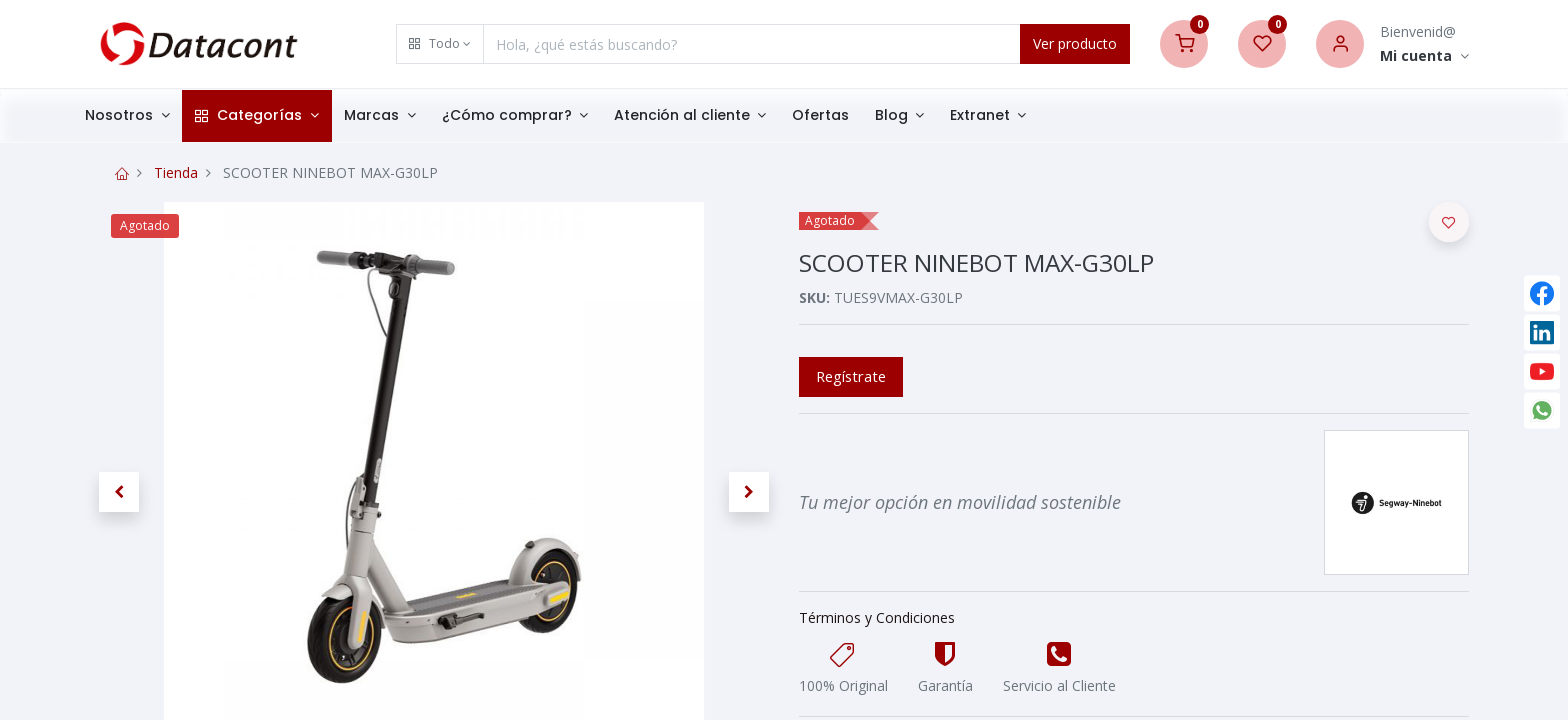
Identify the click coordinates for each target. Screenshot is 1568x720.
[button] (440, 44)
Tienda (176, 172)
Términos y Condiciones (877, 617)
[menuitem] (847, 116)
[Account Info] (1424, 56)
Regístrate (851, 376)
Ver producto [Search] (1075, 43)
